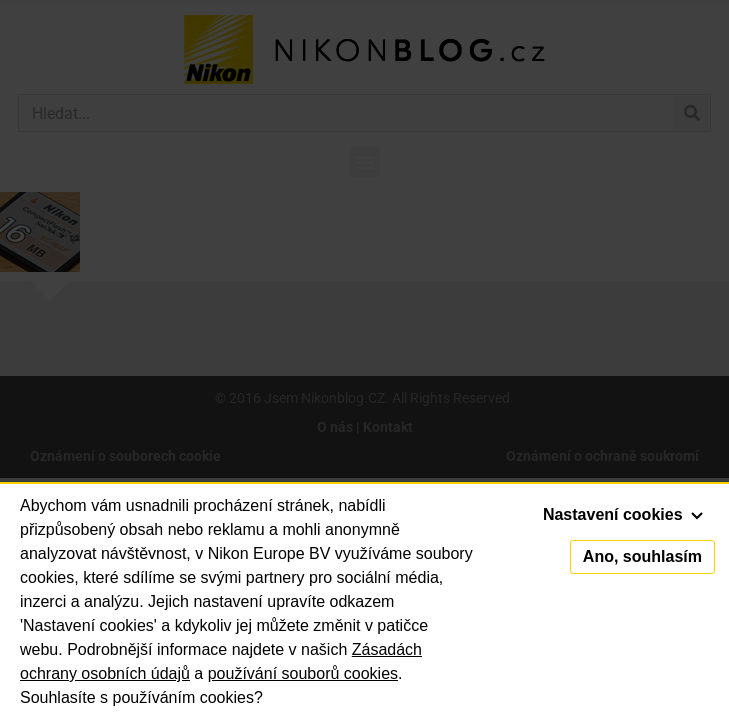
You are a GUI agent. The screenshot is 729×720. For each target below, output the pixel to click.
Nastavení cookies (623, 514)
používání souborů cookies (303, 673)
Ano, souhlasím (642, 556)
